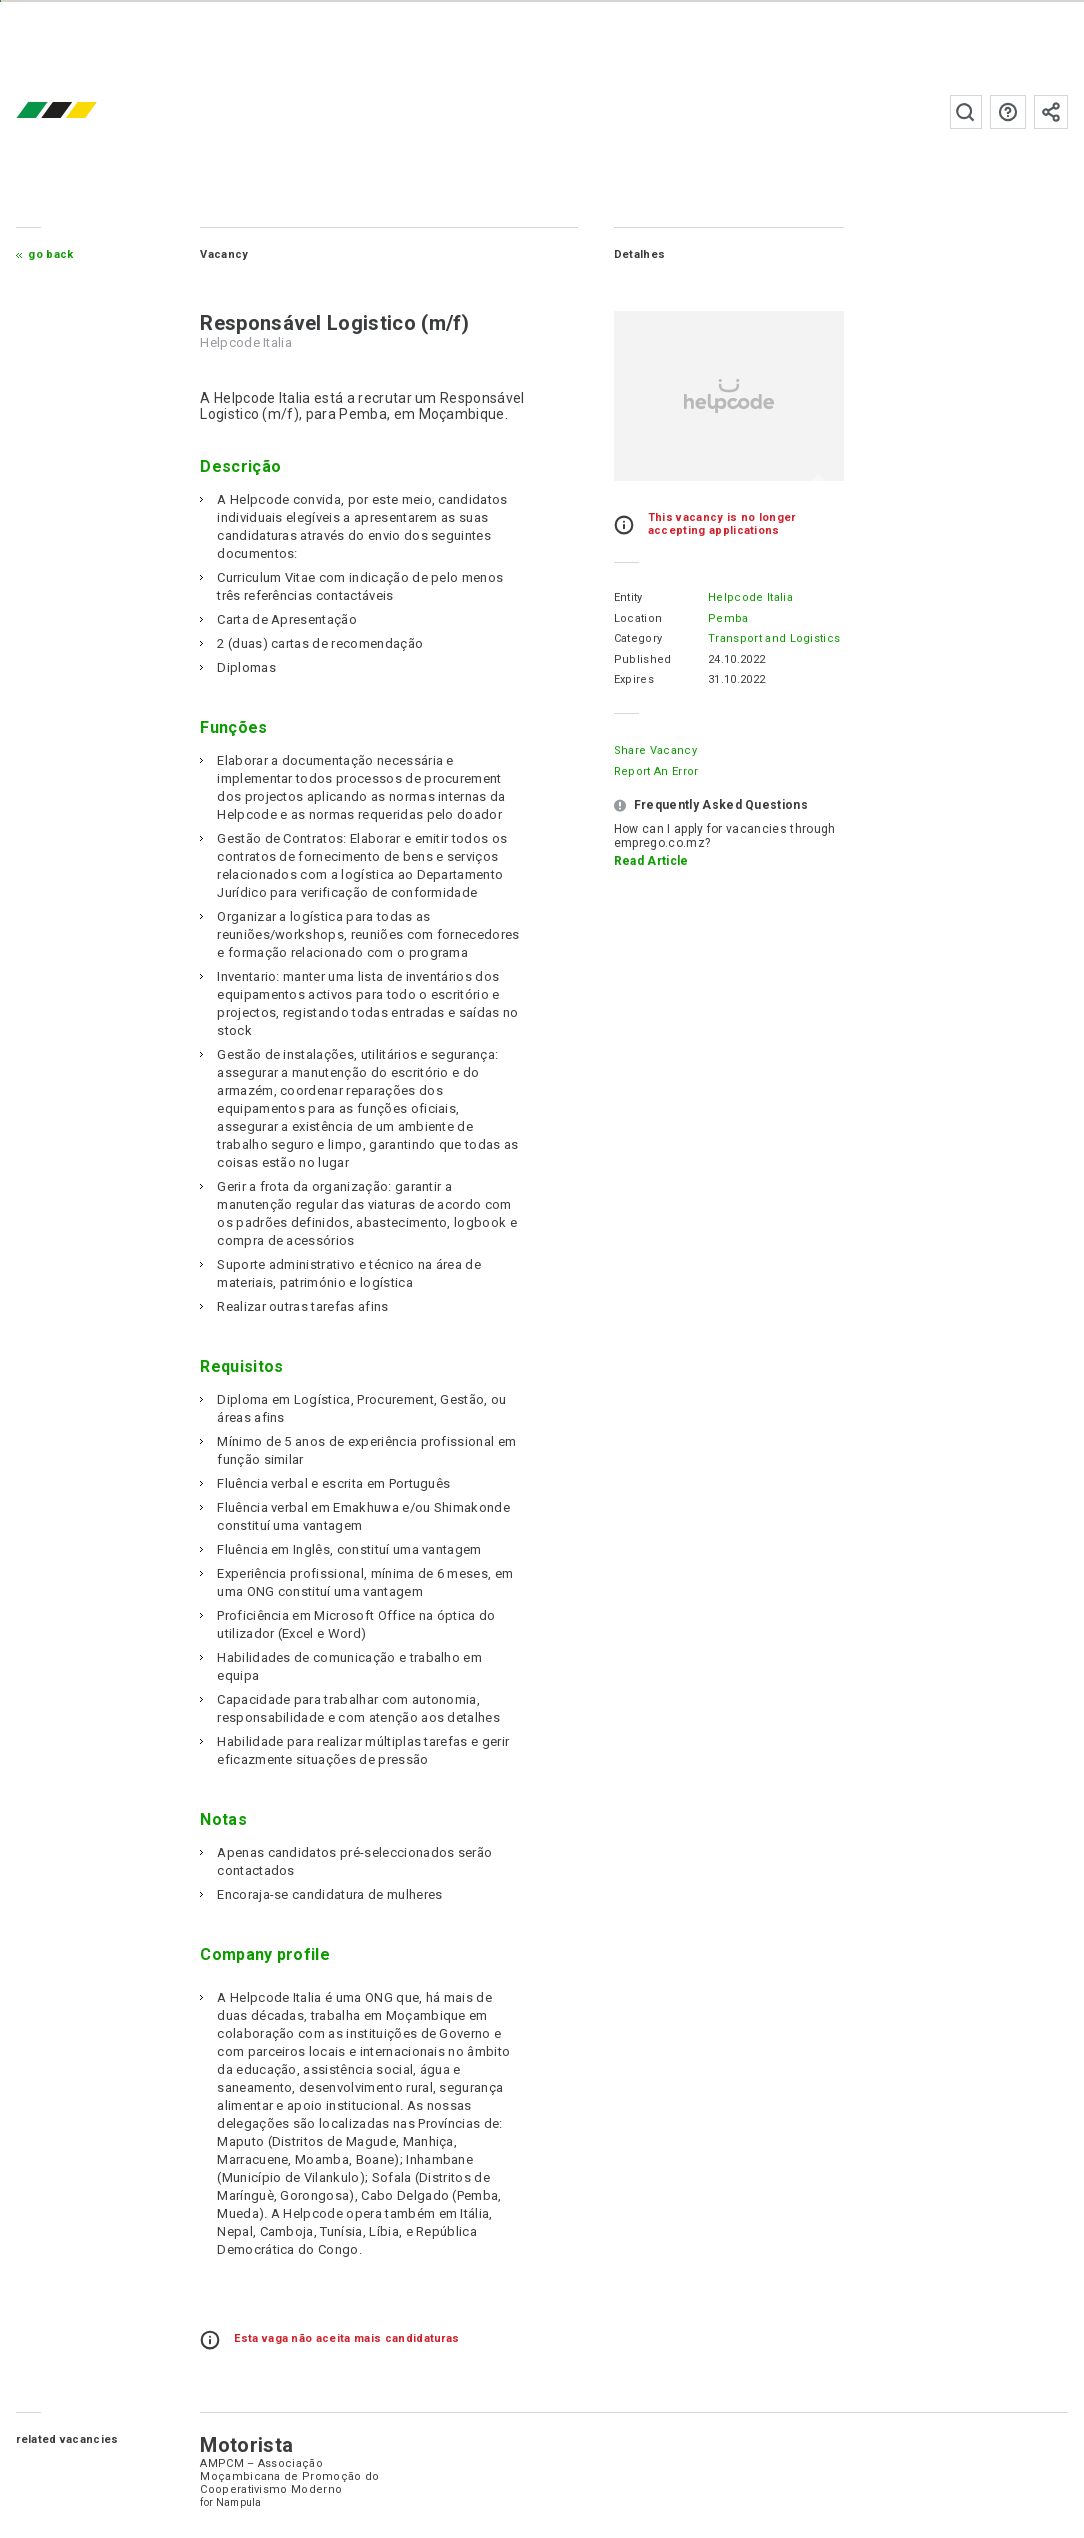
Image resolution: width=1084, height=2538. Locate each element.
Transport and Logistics (774, 638)
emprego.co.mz (86, 111)
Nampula (239, 2502)
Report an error (656, 771)
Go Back (50, 254)
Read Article (651, 861)
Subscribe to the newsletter (1051, 112)
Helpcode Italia (750, 597)
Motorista (246, 2445)
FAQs (1008, 112)
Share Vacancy (655, 750)
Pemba (728, 618)
